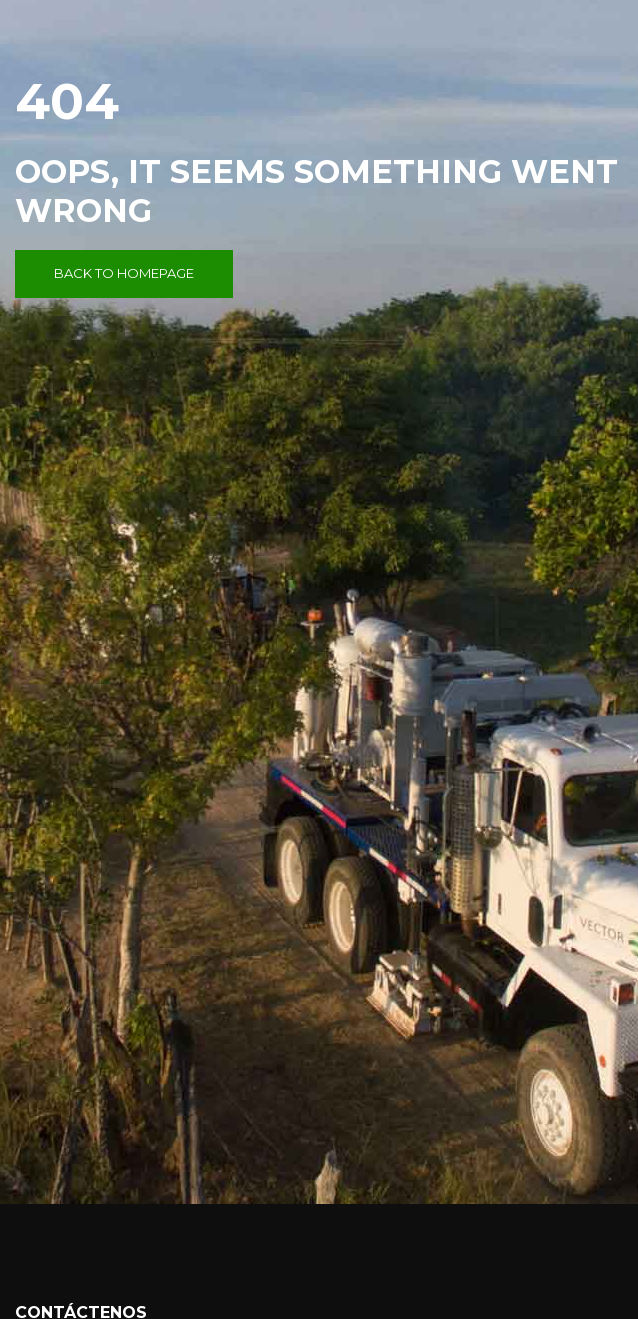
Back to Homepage (124, 273)
